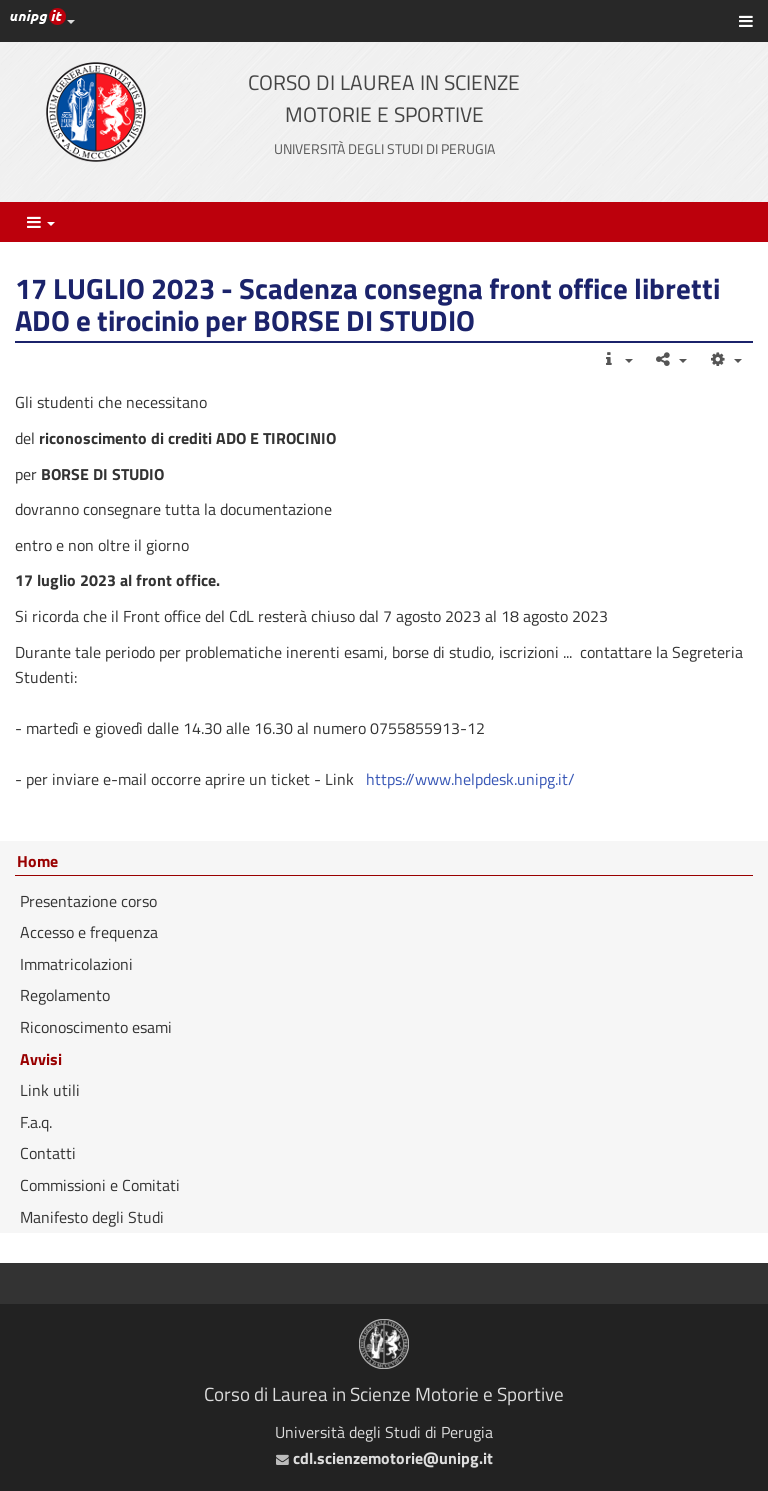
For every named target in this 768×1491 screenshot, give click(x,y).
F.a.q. (36, 1122)
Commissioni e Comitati (100, 1185)
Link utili (50, 1090)
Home (37, 862)
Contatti (48, 1153)
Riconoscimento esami (96, 1027)
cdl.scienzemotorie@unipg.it (384, 1458)
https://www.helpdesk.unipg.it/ (468, 779)
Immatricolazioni (76, 964)
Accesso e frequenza (89, 932)
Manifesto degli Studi (92, 1217)
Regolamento (65, 995)
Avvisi (41, 1059)
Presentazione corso (88, 901)
